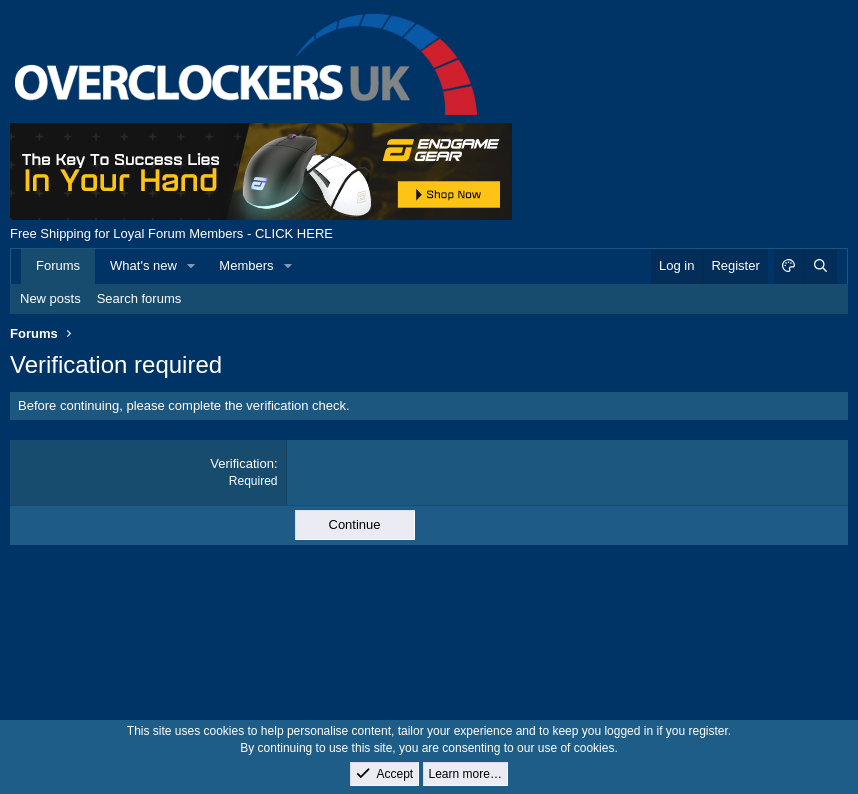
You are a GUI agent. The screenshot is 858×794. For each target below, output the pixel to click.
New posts (50, 298)
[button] (192, 266)
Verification (242, 463)
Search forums (139, 298)
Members (246, 265)
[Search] (820, 266)
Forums (58, 265)
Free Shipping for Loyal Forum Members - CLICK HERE (171, 233)
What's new (143, 265)
